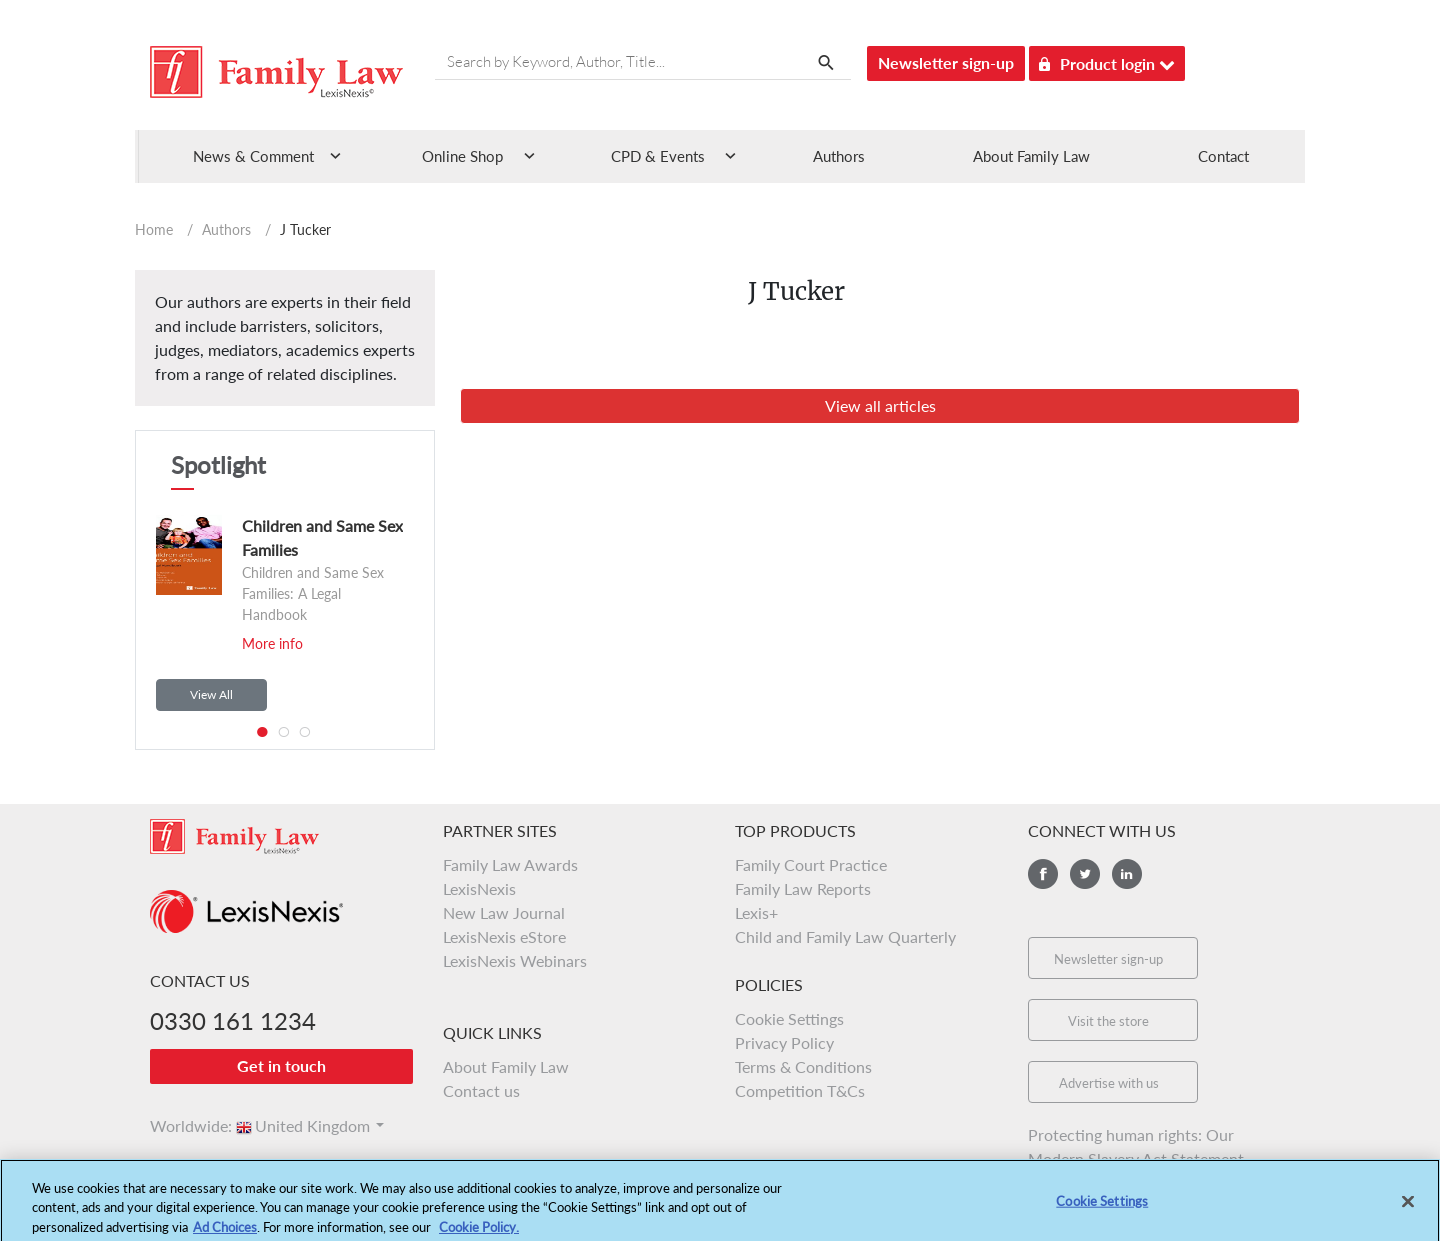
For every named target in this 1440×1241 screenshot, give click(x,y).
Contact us (481, 1090)
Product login (1107, 60)
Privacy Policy (784, 1042)
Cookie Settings (789, 1018)
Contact (1223, 156)
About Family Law (1031, 156)
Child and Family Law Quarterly (845, 936)
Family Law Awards (510, 864)
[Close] (1408, 1208)
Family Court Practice (811, 864)
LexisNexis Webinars (515, 960)
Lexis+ (756, 912)
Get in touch (281, 1065)
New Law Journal (504, 912)
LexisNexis (479, 888)
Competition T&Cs (800, 1090)
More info (272, 643)
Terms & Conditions (803, 1066)
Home (154, 229)
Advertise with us (1109, 1083)
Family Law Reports (803, 888)
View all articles (880, 405)
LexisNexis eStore (504, 936)
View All (211, 694)
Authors (839, 156)
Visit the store (1108, 1021)
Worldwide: (182, 1125)
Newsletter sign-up (946, 62)
